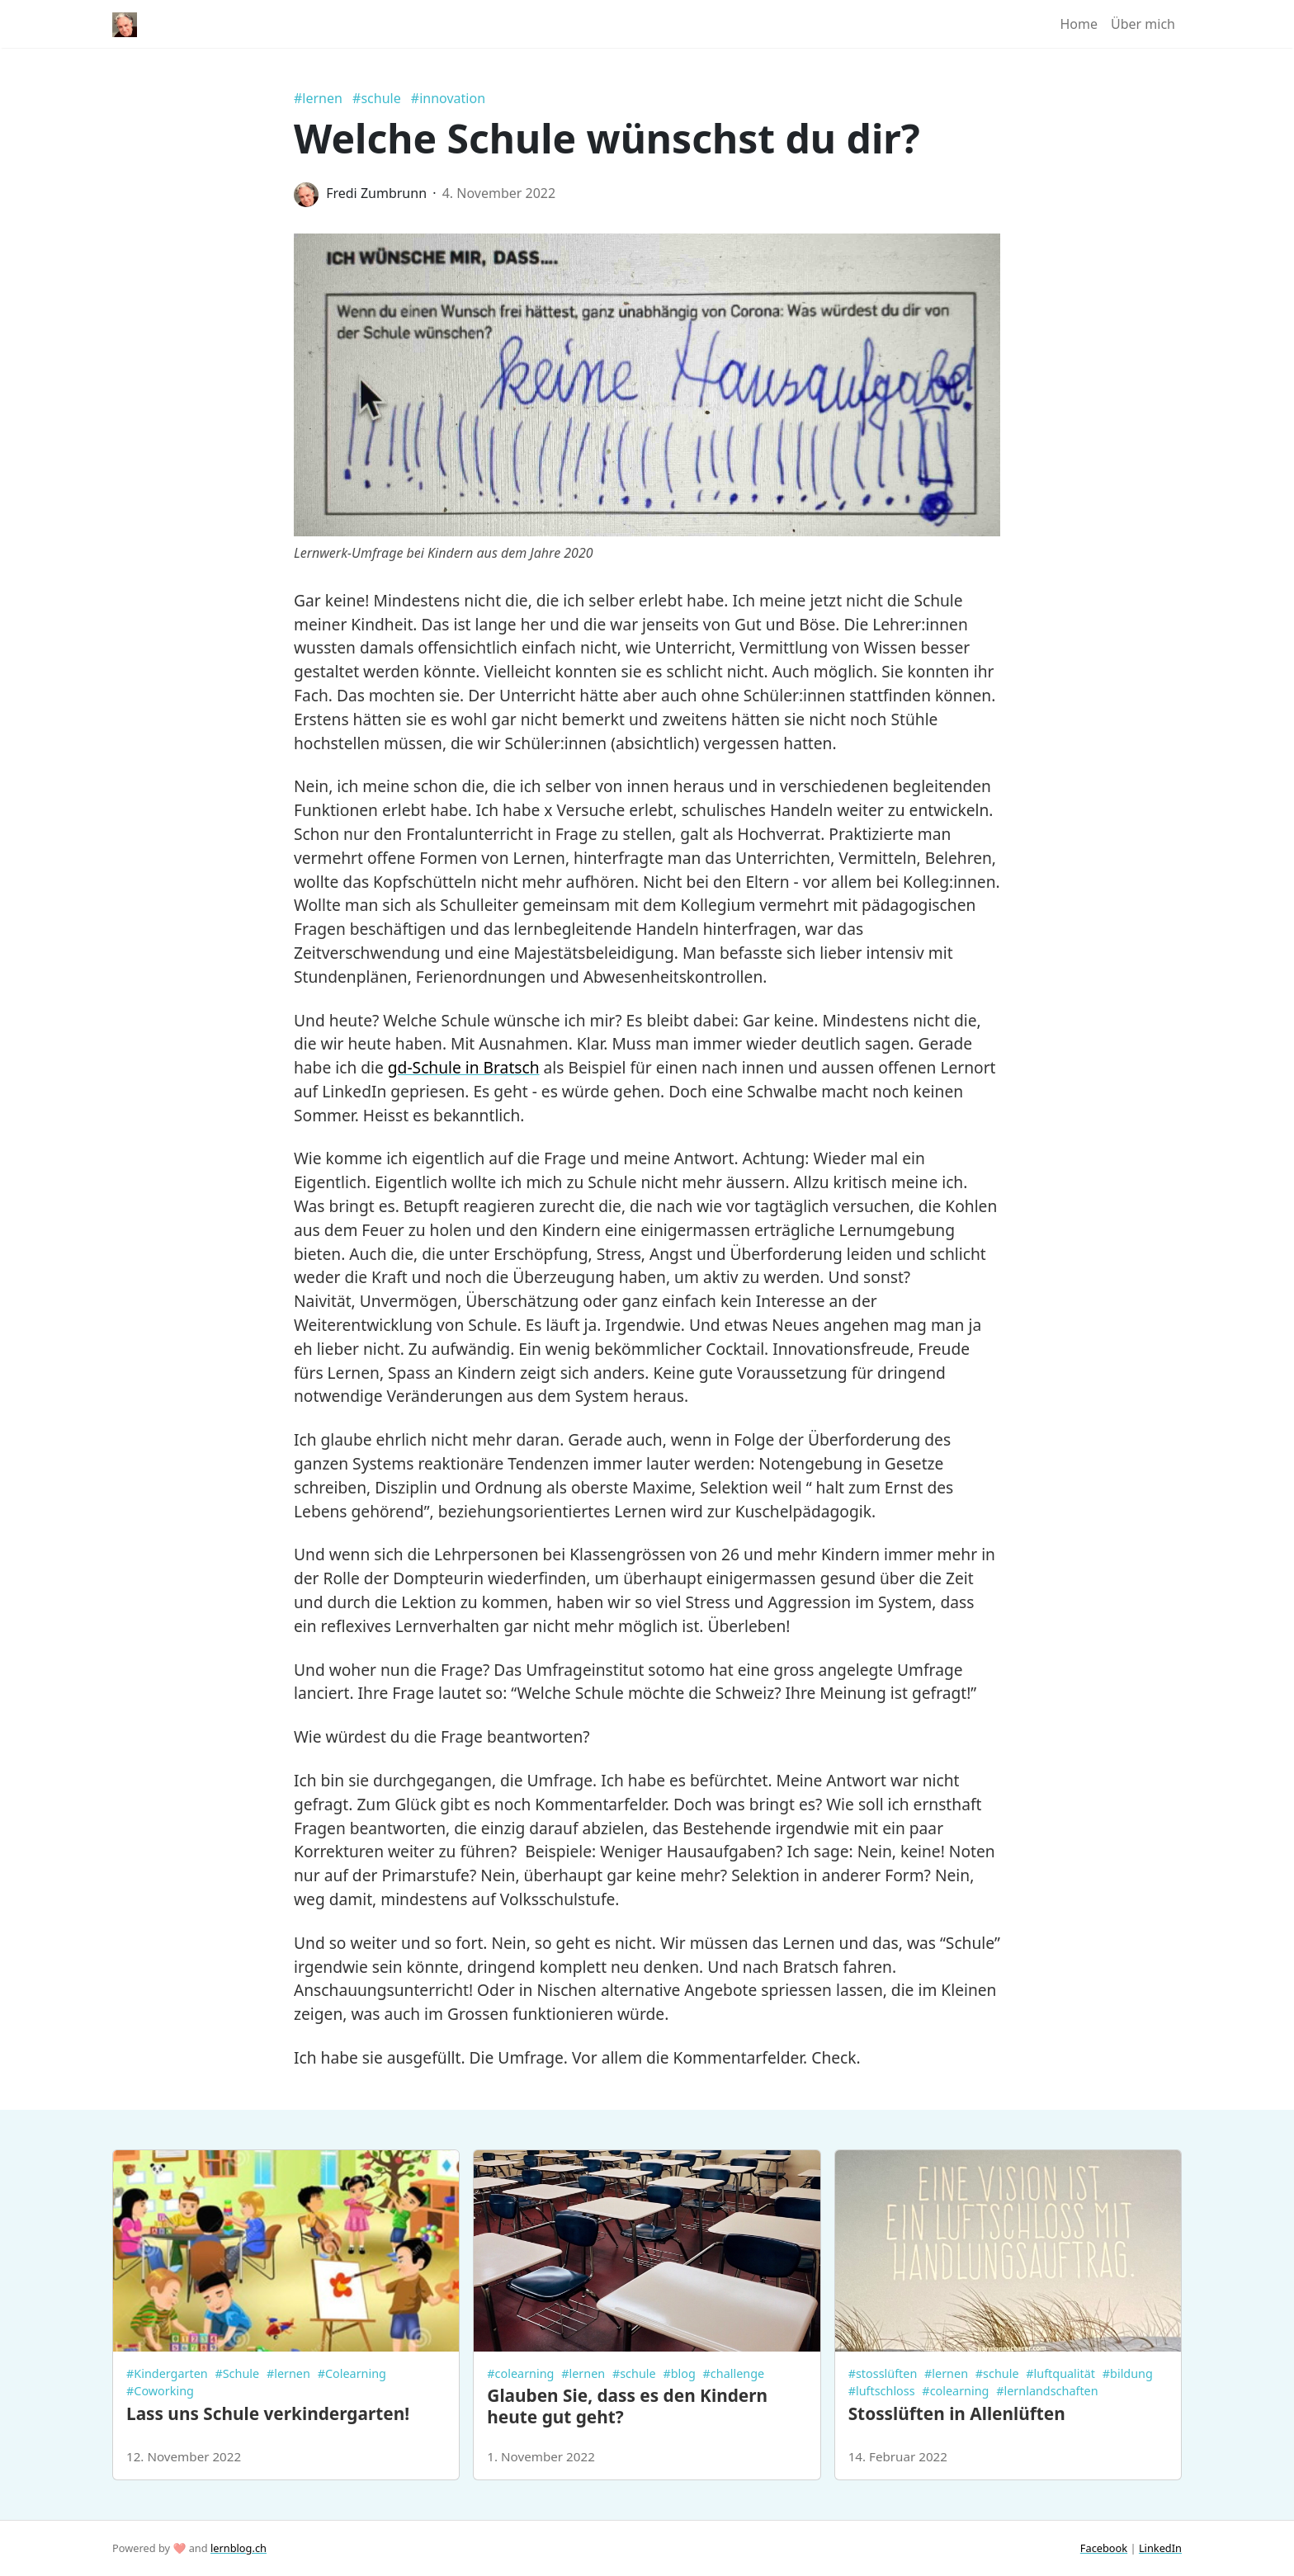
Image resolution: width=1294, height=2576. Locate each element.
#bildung (1128, 2373)
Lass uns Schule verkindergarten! (267, 2413)
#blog (679, 2373)
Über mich (1143, 24)
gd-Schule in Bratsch (464, 1067)
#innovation (448, 98)
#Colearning (352, 2373)
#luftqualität (1060, 2373)
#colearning (520, 2373)
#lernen (318, 98)
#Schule (237, 2373)
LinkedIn (1160, 2548)
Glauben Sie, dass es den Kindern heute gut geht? (627, 2406)
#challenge (734, 2373)
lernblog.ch (238, 2548)
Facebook (1103, 2548)
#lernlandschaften (1047, 2391)
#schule (376, 98)
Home (1079, 24)
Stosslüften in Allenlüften (956, 2413)
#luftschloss (881, 2391)
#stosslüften (883, 2373)
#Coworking (160, 2391)
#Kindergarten (167, 2373)
